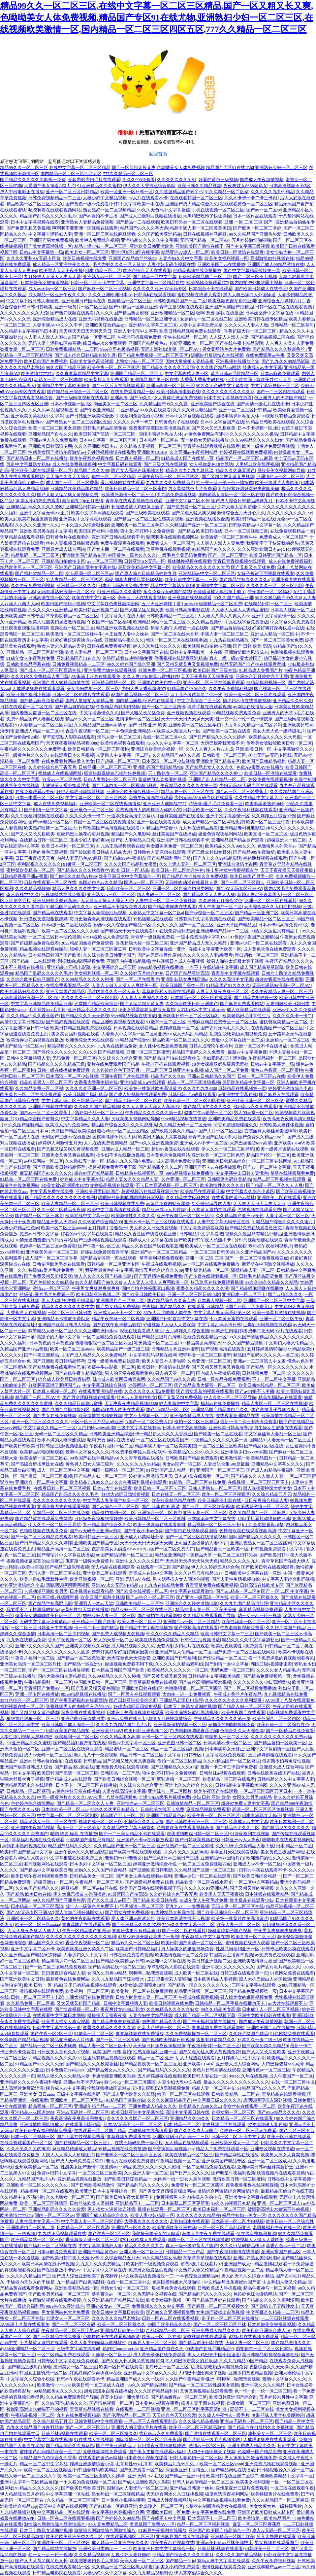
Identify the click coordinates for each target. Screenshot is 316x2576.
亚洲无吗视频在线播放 (100, 318)
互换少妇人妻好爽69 (89, 840)
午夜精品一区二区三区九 (99, 1882)
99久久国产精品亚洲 (65, 367)
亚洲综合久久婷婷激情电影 (191, 1603)
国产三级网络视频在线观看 (82, 397)
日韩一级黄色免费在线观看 (113, 1361)
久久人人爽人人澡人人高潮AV (151, 1106)
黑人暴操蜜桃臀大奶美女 (267, 1488)
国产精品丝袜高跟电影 (50, 1603)
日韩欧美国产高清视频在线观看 (109, 827)
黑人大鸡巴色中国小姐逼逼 (67, 1300)
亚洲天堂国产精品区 (236, 924)
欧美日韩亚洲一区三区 (96, 1536)
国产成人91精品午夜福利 (270, 1470)
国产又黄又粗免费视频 (180, 1397)
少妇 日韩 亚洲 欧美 (211, 1797)
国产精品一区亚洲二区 (94, 337)
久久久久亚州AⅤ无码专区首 (33, 258)
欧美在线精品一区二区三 (189, 2154)
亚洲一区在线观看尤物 (159, 821)
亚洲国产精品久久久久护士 (216, 773)
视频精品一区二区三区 (129, 300)
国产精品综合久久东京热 (171, 1300)
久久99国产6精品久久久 (64, 2403)
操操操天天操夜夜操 (107, 2015)
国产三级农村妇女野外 (209, 852)
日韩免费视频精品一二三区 (54, 197)
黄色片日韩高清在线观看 (216, 2069)
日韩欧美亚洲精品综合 (111, 1433)
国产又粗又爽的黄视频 (252, 1888)
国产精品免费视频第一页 (267, 1676)
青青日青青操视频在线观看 (239, 561)
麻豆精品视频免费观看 (260, 1609)
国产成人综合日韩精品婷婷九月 (85, 355)
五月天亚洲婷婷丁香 (161, 603)
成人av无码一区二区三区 (52, 288)
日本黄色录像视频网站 (168, 1155)
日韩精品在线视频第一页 (242, 1088)
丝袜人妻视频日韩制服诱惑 (72, 543)
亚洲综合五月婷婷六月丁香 (284, 300)
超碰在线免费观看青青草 (105, 1252)
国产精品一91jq (180, 2560)
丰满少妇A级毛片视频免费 (164, 1797)
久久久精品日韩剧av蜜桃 (78, 1403)
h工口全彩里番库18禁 (263, 1524)
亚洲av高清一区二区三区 (170, 385)
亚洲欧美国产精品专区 (84, 555)
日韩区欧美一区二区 (202, 809)
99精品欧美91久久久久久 (58, 2391)
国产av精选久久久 (285, 1294)
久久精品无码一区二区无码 (185, 1124)
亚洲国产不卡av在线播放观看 (212, 1167)
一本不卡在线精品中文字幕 (211, 967)
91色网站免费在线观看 (292, 1973)
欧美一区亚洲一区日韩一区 (126, 191)
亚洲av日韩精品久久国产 (211, 1076)
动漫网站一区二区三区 (150, 1385)
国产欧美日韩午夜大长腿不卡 (203, 1239)
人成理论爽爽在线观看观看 (38, 688)
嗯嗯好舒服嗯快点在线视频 (217, 355)
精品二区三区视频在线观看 (279, 1179)
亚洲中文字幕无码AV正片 (44, 512)
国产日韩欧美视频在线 (197, 1839)
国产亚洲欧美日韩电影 (150, 1870)
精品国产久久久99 (91, 470)
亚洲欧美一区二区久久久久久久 (37, 2185)
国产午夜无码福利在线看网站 (78, 1700)
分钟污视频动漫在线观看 (111, 452)
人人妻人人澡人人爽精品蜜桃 (239, 609)
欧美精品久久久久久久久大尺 (200, 567)
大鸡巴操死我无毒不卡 (222, 743)
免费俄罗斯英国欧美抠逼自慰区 (159, 428)
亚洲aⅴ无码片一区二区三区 (83, 2112)
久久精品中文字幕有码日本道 (28, 331)
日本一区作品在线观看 (255, 215)
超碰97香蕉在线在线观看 (279, 979)
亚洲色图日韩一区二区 (179, 1742)
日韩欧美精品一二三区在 (170, 615)
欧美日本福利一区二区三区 (67, 846)
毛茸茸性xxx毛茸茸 (47, 1009)
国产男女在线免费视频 (54, 1415)
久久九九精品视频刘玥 (150, 2572)
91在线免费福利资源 (174, 930)
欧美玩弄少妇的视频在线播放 (34, 1039)
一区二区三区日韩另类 (212, 1252)
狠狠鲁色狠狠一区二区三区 (32, 1718)
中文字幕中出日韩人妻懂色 (33, 300)
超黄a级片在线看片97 (201, 2263)
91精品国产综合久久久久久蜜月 (283, 1221)
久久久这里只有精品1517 (198, 1573)
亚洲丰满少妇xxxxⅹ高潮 (244, 1451)
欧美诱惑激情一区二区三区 (128, 494)
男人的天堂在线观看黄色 (129, 1373)
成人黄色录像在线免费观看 (269, 949)
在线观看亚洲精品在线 (100, 1391)
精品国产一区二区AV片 (37, 1397)
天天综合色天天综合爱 (129, 1657)
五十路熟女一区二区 (168, 773)
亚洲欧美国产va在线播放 (221, 264)
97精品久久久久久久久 (37, 2488)
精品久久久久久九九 (239, 1561)
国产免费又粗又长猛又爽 (48, 1276)
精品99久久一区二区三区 (89, 718)
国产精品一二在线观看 (137, 222)
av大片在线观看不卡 (148, 197)
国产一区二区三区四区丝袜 (219, 2324)
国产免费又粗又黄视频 (28, 228)
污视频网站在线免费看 (63, 894)
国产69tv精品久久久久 (278, 2112)
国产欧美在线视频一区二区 (142, 1591)
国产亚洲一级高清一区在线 (202, 1597)
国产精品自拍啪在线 (230, 627)
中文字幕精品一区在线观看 (63, 2512)
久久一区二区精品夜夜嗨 (61, 1209)
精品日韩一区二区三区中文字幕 (151, 1754)
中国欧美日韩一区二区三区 (100, 1682)
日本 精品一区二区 (103, 270)
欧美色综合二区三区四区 (276, 1718)
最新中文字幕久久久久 (87, 1451)
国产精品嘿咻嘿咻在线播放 (257, 1288)
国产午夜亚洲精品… (99, 409)
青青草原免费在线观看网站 (218, 2027)
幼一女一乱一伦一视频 (259, 1615)
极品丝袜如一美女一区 (244, 2215)
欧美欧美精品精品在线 (173, 1500)
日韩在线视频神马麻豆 (205, 234)
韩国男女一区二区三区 (227, 1736)
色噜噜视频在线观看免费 (44, 1530)
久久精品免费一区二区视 (39, 1088)
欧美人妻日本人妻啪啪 (164, 1361)
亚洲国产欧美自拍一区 (159, 682)
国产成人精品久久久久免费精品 (96, 1355)
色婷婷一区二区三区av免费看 (48, 1245)
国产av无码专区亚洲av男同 (96, 1530)
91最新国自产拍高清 (127, 1894)
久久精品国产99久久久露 (164, 403)
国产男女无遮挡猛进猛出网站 (166, 2191)
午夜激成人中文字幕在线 (205, 1936)
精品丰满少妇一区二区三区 (101, 246)
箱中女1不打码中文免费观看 (148, 531)
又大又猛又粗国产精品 (79, 2003)
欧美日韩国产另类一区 (252, 876)
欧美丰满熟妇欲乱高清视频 (192, 1712)
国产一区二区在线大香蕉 (175, 634)
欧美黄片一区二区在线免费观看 (30, 1094)
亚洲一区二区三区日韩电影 (193, 1294)
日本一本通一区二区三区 (39, 797)
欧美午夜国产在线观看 (243, 1712)
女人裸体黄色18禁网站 (211, 464)
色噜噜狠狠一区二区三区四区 (103, 1342)
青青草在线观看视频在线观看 (211, 446)
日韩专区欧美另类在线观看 (58, 1264)
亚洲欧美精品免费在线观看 (234, 1118)
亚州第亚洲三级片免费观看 (242, 2488)
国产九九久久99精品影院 (285, 361)
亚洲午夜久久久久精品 (263, 2385)
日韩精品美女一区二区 (92, 1876)
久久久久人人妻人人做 (246, 325)
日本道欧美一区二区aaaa (64, 1809)
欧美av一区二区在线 (62, 779)
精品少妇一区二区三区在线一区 (142, 1609)
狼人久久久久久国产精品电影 (103, 1276)
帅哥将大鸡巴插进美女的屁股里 (186, 2360)
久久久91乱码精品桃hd (242, 2245)
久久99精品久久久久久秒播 (87, 979)
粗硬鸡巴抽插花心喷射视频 (83, 833)
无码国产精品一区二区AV (204, 240)
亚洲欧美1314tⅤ (152, 452)
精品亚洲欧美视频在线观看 (122, 627)
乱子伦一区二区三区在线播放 (230, 2318)
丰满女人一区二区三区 (68, 2318)
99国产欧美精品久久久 (169, 2324)
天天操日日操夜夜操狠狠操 (159, 2045)
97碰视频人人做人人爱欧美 (169, 1324)
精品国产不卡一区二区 (122, 1815)
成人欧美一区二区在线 (196, 1973)
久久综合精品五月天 (271, 1494)
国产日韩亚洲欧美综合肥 (89, 415)
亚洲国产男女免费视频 (51, 240)
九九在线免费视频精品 (106, 1142)
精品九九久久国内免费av (130, 1161)
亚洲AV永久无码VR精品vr (117, 1585)
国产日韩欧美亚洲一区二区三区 (196, 1821)
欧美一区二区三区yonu (221, 2463)
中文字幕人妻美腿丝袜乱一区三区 (116, 1500)
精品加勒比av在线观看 (280, 1397)
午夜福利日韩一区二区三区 (213, 2045)
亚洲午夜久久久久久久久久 (228, 1966)
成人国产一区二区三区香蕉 (72, 482)
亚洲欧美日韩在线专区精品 (260, 318)
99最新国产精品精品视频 (24, 2039)
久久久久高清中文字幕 (231, 979)
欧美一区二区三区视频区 (226, 1494)
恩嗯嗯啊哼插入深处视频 (267, 2100)
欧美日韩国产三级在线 (215, 670)
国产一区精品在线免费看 (290, 1730)
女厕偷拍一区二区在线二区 (206, 318)
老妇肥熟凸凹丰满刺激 (224, 1058)
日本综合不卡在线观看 (210, 288)
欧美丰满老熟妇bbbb (264, 803)
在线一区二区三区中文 (165, 737)
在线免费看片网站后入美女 (67, 761)
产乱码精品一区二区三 (168, 2330)
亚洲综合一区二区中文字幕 (41, 1482)
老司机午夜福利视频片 (270, 1245)
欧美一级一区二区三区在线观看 (255, 694)
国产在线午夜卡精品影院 (239, 343)
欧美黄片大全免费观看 (106, 379)
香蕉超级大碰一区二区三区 (250, 331)
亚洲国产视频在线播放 (50, 1106)
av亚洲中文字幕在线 (237, 1094)
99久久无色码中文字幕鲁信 (163, 209)
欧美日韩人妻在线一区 (205, 2076)
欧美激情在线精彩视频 (100, 1415)
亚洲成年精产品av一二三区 (222, 930)
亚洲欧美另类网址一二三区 (104, 2548)
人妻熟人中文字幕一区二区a (123, 755)
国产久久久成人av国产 (109, 1900)
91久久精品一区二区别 (227, 191)
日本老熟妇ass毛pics (65, 2069)
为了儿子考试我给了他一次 (196, 694)
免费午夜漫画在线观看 (122, 543)
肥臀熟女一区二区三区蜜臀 (205, 1355)
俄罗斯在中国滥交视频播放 (268, 1264)
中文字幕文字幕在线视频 (48, 2439)
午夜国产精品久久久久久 (289, 961)
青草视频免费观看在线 (129, 2136)
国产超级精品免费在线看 (35, 943)
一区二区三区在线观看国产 (162, 1439)
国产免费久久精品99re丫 (261, 1136)
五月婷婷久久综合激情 (187, 1330)
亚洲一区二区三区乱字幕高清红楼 (194, 2409)
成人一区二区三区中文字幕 (63, 1470)
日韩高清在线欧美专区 (262, 1585)
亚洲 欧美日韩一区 (253, 749)
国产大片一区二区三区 (220, 1130)
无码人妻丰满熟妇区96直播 (54, 343)
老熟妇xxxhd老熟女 (123, 1857)
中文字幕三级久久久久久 (217, 2100)
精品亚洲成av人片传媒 (163, 1209)
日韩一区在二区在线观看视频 (284, 306)
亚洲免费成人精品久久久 (152, 2106)
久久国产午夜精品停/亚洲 (190, 2378)
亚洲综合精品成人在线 (54, 318)
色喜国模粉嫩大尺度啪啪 (176, 2282)
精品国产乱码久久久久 (70, 1845)
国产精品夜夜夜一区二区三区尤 (150, 2063)
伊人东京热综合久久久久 (157, 646)
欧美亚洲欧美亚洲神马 (174, 2227)
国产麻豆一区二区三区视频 (104, 288)
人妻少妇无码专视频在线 (171, 264)
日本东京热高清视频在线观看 (135, 1712)
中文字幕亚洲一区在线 (68, 2494)
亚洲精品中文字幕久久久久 (277, 1464)
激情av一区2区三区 (51, 1288)
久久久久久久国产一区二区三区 (183, 924)
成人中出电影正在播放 (22, 191)
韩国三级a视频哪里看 (66, 1445)
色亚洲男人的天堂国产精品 (280, 397)
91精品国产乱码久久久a (69, 906)
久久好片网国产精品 (285, 1627)
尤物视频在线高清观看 (150, 2130)
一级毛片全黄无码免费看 (182, 555)
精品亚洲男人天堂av (56, 1221)
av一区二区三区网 (104, 561)
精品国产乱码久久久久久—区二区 (266, 1355)
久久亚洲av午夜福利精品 (193, 452)
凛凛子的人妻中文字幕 (59, 1336)
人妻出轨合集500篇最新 (226, 1464)
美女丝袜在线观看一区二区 (249, 2106)
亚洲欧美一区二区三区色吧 (218, 1155)
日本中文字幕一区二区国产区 (108, 440)
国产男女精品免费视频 (118, 1306)
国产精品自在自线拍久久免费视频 (195, 876)
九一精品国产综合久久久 (107, 1524)
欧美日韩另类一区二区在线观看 (191, 222)
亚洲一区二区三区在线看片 (270, 900)
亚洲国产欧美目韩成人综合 (64, 1324)
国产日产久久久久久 (189, 2172)
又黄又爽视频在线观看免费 (206, 2391)
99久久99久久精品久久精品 (271, 1282)
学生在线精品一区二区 (185, 337)
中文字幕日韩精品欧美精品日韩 (41, 1003)
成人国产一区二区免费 (227, 1070)
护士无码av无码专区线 (270, 755)
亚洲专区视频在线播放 (272, 2148)
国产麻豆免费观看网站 (242, 1003)
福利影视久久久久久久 (39, 864)
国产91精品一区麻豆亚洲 (133, 306)
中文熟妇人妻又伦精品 (286, 1342)
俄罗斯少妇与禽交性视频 (286, 1760)
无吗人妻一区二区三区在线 (54, 1573)
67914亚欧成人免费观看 (106, 936)
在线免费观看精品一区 (132, 391)
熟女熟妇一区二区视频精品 (109, 209)
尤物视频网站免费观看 (105, 2451)
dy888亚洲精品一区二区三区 (27, 2348)
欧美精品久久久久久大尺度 (275, 737)
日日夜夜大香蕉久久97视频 (64, 2051)
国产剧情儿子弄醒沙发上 (275, 1409)
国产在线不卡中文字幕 (164, 2518)
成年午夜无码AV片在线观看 (275, 1330)
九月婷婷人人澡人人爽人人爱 (52, 276)
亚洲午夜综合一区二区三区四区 (168, 476)
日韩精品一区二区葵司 (292, 325)
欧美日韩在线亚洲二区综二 (232, 2475)
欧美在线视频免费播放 (157, 1639)
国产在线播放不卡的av (59, 2269)
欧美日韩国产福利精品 (85, 1094)
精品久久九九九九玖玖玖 (189, 470)
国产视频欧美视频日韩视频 (167, 2039)
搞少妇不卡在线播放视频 (247, 700)
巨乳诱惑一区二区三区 (178, 1779)
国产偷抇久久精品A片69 (73, 876)
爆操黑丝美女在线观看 (173, 2288)
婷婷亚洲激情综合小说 (290, 1088)
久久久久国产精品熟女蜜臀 (122, 312)
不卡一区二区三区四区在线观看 (172, 1736)
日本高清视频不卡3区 (290, 185)
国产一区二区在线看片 (137, 979)
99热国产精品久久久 (161, 2021)
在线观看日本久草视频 (72, 755)
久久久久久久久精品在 (198, 2215)
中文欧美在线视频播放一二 (147, 2275)
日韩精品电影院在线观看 (57, 2572)
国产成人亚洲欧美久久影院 (128, 2094)
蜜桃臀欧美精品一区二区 (30, 870)
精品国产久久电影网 (131, 833)
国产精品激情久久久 (291, 2342)
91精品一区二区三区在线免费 (29, 1179)
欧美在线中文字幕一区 (94, 597)
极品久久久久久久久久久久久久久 (236, 2082)
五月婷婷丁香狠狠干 (107, 1227)
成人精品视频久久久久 (133, 1645)
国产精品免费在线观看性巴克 (254, 1227)
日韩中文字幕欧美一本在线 (137, 203)
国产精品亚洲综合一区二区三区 (77, 391)
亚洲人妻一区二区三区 (205, 1512)
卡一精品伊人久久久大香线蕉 (163, 1433)
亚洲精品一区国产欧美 (94, 1621)
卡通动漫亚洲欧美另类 (46, 1591)
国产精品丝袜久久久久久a (244, 579)
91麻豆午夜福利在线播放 (162, 2530)
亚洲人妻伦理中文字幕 (135, 331)
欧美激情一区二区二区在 (44, 1458)
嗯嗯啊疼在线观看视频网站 (54, 209)
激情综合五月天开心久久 (241, 512)
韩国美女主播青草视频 (231, 1954)
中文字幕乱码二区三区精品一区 (72, 1100)
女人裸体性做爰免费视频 (178, 397)
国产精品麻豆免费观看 (41, 700)
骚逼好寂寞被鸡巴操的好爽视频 (115, 773)
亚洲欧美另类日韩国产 (97, 1191)
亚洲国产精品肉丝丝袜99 (132, 258)
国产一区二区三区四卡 (164, 706)
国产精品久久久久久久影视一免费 (33, 179)
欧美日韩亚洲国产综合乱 (233, 2397)
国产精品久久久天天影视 (85, 1015)
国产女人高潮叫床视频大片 (137, 470)
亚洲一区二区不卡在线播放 (261, 1046)
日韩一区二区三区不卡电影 (37, 1997)
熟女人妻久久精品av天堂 (61, 646)
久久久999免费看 (138, 179)
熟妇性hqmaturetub (120, 2348)
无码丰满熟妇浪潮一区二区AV (170, 349)
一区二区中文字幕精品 (256, 1882)
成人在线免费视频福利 (74, 464)
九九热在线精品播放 (229, 640)
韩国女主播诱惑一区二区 (43, 2372)
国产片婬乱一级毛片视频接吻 (212, 2439)
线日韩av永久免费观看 (104, 343)
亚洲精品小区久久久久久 (92, 1009)
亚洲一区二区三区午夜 (281, 1318)
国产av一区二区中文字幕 (267, 1167)
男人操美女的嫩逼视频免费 (187, 1948)
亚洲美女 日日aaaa (37, 2094)
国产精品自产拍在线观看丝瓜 (172, 1058)
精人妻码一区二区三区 (159, 894)
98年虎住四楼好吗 (228, 1330)
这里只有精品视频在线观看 (90, 1985)
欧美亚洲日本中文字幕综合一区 (129, 876)
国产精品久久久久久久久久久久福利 (60, 1197)
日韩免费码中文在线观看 (98, 2421)
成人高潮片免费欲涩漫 (178, 1161)
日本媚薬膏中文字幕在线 (269, 312)
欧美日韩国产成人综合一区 (67, 1724)
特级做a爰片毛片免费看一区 (216, 803)
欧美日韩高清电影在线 (178, 391)
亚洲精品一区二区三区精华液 (34, 652)
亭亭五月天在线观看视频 (142, 597)
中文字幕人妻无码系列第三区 (222, 1312)
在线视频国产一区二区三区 (277, 1027)
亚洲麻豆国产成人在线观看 (182, 2536)
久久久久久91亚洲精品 (50, 609)
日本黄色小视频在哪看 (157, 2403)
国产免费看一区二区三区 (191, 506)
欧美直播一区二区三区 (266, 833)
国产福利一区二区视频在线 (50, 2245)
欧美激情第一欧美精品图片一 (248, 1458)
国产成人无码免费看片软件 (77, 2160)
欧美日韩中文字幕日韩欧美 (118, 2312)
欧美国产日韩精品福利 (264, 761)
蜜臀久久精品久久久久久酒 (202, 1288)
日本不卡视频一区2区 (71, 403)
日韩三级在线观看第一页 (244, 1973)
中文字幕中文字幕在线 (104, 2269)
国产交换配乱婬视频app (171, 2148)
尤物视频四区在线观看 (224, 2124)
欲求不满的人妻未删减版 (61, 1439)
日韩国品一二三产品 (120, 1773)
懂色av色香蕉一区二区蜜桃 (277, 1070)
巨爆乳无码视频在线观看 (267, 1324)
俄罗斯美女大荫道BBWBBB (119, 1548)
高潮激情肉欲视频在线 (272, 258)
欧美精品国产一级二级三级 (123, 1348)
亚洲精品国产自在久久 (50, 434)
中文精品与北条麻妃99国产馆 (232, 2282)
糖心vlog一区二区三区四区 (123, 1130)
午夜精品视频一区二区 (178, 2160)
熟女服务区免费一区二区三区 (174, 846)
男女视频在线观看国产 (276, 2542)
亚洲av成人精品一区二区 (125, 1149)
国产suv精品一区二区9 (50, 821)
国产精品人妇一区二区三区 (100, 1476)
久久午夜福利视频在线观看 (250, 809)
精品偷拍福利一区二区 (113, 1512)
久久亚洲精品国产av (255, 1252)
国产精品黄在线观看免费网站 (43, 1518)
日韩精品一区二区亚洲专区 (151, 318)
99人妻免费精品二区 (108, 2524)
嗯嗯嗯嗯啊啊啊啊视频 (68, 1585)
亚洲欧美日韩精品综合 (224, 1161)
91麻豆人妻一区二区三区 (152, 2342)
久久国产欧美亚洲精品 (159, 234)
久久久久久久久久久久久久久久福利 (81, 1936)
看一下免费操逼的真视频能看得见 (281, 1657)
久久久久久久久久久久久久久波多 (57, 1651)
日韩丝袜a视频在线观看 (222, 1773)
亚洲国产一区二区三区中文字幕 (274, 1300)
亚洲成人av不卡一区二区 (204, 1142)
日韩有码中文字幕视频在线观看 (204, 918)
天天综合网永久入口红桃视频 (272, 906)
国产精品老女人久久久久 (209, 767)
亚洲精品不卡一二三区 (137, 2203)
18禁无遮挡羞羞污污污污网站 (43, 1239)
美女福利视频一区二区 (96, 973)
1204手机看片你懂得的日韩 (264, 1518)
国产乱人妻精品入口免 (133, 840)
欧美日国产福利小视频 (96, 531)
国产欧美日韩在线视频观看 (267, 1567)
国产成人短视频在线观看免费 (137, 1094)
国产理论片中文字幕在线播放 (65, 1554)
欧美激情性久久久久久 (222, 1185)
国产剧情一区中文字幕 (46, 809)
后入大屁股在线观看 (195, 2057)
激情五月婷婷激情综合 (170, 1718)
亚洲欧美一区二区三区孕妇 (137, 524)
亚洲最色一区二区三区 (92, 809)
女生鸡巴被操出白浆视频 (220, 2312)
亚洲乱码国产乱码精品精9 (158, 767)
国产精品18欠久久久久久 (207, 1106)
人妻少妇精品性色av (19, 1227)
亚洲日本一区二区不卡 (244, 1294)
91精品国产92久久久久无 (39, 2063)
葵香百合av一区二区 (285, 2245)
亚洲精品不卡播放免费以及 (120, 906)
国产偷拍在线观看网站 (159, 1615)
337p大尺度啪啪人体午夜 (168, 1312)
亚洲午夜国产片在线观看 (124, 1076)
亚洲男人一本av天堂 (93, 1603)
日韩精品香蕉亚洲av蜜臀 (24, 876)
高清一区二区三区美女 (78, 1827)
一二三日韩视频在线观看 (285, 2318)
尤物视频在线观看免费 (259, 1209)
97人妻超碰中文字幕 (178, 1403)
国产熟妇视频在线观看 (72, 312)
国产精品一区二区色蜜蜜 (81, 1657)
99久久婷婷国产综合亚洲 (131, 664)
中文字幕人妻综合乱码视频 (100, 912)
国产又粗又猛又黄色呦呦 (95, 1688)
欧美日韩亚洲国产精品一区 (275, 555)
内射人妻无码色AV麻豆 (79, 858)
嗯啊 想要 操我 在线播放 (219, 312)
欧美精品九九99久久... (91, 1482)
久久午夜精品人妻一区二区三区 (281, 991)
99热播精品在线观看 (152, 918)
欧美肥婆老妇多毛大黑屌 (94, 2560)
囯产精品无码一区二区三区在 (133, 1100)
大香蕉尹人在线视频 (26, 1312)
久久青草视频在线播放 (142, 1458)
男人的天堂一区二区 (253, 1112)
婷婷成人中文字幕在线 (82, 1179)
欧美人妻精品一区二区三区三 (93, 652)
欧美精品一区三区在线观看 (228, 1779)
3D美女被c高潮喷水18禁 (64, 1185)
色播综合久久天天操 (144, 1821)
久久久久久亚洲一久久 (37, 524)
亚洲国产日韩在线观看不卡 (118, 537)
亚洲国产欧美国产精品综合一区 (219, 2530)
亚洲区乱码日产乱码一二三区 (180, 2136)
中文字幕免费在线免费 (51, 1191)
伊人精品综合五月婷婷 (22, 2494)
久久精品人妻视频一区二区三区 (150, 446)
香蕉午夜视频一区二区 (87, 730)
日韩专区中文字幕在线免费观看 (215, 1754)
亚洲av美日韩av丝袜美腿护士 (265, 2166)
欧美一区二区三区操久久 (254, 1597)
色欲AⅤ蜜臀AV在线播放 (260, 767)
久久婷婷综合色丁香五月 (52, 767)
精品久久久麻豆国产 (235, 470)
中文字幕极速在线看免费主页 (74, 1857)
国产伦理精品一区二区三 (222, 1657)
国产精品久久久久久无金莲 (168, 367)
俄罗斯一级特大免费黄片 (89, 1561)
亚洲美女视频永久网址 (87, 1645)
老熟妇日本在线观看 (189, 2221)
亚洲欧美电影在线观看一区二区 (41, 470)
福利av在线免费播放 (220, 1403)
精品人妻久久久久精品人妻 (132, 1179)
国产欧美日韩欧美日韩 (143, 1294)
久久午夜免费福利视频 (33, 585)
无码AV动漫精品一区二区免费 (213, 603)
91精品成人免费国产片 (261, 670)
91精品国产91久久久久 (213, 549)
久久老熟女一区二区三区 (70, 2197)
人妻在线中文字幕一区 (37, 2221)
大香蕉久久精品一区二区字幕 (252, 724)
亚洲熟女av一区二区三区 (107, 276)
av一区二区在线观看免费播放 (211, 1264)
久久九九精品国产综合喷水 (118, 1979)
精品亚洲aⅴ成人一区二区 (185, 252)
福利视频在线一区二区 (22, 1706)
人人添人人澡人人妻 (229, 337)
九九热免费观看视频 (176, 494)
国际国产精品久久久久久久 (255, 1536)
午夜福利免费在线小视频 (140, 415)
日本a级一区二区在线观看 (66, 924)
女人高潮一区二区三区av (89, 573)
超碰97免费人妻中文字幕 (245, 1803)
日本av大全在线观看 (112, 1488)
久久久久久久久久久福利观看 (234, 1700)
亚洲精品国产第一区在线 (154, 379)
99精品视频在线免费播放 (197, 270)
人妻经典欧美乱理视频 (257, 464)
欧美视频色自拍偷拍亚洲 (232, 300)
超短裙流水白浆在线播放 (108, 2391)
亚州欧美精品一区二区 (207, 1270)
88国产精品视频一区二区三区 (139, 694)
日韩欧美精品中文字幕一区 (255, 524)
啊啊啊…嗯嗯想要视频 (150, 1973)
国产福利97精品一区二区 (39, 573)
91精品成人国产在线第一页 (187, 458)
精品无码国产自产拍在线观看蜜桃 (253, 664)
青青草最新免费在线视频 (153, 1682)
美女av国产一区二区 (181, 1464)
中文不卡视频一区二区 (146, 1415)
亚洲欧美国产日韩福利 (174, 1657)
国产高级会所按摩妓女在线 (37, 1464)
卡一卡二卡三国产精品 (96, 1627)
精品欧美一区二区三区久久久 (34, 203)
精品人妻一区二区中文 (213, 2088)
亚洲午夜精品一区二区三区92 (185, 1215)
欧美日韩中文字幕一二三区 (191, 579)
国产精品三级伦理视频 (67, 1567)
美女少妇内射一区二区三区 (93, 688)
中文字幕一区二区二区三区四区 (96, 797)
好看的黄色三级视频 (218, 179)
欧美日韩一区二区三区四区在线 (194, 1100)
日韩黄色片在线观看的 (68, 537)
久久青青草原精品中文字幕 (82, 373)
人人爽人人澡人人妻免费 (289, 343)
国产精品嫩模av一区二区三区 (179, 2397)
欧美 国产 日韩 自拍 (112, 2051)
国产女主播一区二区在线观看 (115, 549)
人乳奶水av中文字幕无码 (201, 1009)
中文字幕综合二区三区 (199, 700)
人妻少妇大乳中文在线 (179, 2082)
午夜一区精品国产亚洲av (86, 1930)
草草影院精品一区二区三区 (72, 615)
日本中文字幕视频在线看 (35, 222)
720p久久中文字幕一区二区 (172, 743)
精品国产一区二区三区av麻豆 (244, 458)
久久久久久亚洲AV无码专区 (160, 288)
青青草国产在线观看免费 (86, 1924)
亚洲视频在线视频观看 (190, 597)
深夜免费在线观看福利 (83, 1712)
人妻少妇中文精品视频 (105, 197)
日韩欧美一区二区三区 (224, 755)
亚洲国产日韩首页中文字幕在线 (85, 567)
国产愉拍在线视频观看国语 (191, 1530)
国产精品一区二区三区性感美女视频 (149, 518)
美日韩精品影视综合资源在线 (270, 2354)
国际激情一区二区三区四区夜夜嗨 (148, 2439)
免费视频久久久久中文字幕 (158, 2306)
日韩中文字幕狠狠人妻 (28, 1058)
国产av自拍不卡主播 (98, 215)
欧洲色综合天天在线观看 (147, 270)
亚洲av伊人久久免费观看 (53, 440)
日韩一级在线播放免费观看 (63, 1070)
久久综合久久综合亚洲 (120, 1058)
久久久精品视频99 (204, 621)
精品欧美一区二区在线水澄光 (204, 1882)
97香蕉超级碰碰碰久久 (235, 1124)
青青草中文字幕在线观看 (235, 973)
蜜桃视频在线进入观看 (199, 294)
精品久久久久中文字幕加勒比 (250, 1639)
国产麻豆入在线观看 (278, 1094)
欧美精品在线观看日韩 (202, 1191)
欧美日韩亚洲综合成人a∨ (266, 2330)
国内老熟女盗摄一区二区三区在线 (231, 494)
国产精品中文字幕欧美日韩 (46, 1870)
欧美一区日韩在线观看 (289, 2136)
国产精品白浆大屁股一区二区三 (205, 1385)
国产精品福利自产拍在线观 (79, 1742)
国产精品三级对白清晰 (159, 1336)
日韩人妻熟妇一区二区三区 (110, 779)
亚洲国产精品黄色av (147, 343)
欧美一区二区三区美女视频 (54, 428)
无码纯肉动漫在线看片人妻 (192, 882)
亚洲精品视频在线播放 (79, 2179)
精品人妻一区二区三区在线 (187, 791)
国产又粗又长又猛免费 (253, 567)
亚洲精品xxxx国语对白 (222, 1857)
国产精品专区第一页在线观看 (108, 1258)
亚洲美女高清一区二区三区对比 (30, 1664)
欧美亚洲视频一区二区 (92, 1579)
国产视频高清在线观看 (223, 1348)
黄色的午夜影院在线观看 (85, 1918)
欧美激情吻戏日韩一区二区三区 (197, 1833)
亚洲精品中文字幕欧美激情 (63, 385)
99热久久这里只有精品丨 (275, 930)
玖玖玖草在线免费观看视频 (217, 1282)
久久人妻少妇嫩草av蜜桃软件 (150, 676)
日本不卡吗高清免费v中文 (123, 585)
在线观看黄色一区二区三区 (246, 203)
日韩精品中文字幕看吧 (201, 1233)
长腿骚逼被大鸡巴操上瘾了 (138, 506)
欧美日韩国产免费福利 (46, 361)
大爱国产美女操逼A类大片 (49, 185)
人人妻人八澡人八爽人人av (223, 615)
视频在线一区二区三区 (72, 627)
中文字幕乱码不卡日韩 (219, 1324)
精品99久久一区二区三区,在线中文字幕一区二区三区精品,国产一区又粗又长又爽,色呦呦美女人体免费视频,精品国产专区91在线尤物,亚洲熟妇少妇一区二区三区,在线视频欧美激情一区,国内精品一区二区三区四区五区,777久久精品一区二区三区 (156, 17)
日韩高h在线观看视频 (155, 294)
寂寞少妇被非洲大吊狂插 (124, 2397)
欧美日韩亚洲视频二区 (96, 609)
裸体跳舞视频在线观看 (189, 561)
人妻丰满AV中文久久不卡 (58, 325)
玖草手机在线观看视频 (168, 549)
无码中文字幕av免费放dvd (45, 1621)
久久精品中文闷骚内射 (188, 1197)
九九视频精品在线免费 (286, 1694)
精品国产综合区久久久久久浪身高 (124, 1124)
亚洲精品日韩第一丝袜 (87, 506)
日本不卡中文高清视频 (185, 1427)
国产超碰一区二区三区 (118, 761)
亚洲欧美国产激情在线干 (200, 246)
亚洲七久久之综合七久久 (189, 1785)
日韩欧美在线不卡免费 (162, 1809)
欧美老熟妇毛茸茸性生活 (246, 1015)
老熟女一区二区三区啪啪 (58, 379)
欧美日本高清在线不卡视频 (183, 1918)
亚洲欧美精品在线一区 (76, 2288)
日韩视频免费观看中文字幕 (277, 1548)
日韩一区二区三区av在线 (261, 1076)
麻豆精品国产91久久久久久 (46, 1173)
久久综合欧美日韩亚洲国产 (109, 955)
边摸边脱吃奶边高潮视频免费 (238, 1033)
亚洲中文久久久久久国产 (140, 1561)
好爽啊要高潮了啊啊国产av (54, 1385)
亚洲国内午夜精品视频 (128, 961)
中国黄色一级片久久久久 (132, 555)
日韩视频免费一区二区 (264, 1373)
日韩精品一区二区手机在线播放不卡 (230, 2003)
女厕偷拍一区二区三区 (288, 1039)
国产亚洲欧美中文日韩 (22, 1979)
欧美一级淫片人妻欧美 (277, 482)
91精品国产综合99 (159, 827)
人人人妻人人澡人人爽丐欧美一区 (156, 1282)
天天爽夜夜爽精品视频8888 (72, 743)
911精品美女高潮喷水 (200, 1342)
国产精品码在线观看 (52, 912)
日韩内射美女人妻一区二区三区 (146, 1997)
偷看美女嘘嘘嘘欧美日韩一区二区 (279, 743)
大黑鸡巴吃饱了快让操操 (207, 215)
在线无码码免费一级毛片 (139, 2142)
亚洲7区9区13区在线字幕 (135, 252)
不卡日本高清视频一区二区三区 (167, 1185)
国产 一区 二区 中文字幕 (284, 1591)
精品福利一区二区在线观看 (47, 2191)
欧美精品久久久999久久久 (230, 846)
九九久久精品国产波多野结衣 (34, 2427)
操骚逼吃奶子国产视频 (230, 1930)
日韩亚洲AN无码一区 (144, 561)
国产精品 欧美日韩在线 (200, 531)
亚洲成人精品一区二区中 (275, 634)
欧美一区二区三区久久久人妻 (69, 930)
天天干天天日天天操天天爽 (187, 718)
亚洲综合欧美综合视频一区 (157, 749)
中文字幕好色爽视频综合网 (113, 603)
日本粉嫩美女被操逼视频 (45, 282)
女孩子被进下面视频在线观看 (265, 573)
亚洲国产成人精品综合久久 (191, 203)
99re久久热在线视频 (248, 2076)
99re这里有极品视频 (119, 349)
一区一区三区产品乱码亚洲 (97, 1421)
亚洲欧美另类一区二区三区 (52, 1252)
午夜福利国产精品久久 (164, 1306)
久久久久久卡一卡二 (133, 421)
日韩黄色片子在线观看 (176, 421)
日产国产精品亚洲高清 (187, 973)
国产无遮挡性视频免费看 (158, 1276)
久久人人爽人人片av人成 (209, 749)
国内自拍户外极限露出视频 (256, 282)
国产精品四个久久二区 (160, 1167)
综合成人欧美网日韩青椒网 (64, 1379)
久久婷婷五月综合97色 (273, 815)
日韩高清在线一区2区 (49, 597)
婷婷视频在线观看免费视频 (245, 452)
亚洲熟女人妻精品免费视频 (87, 222)
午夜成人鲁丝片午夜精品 (238, 1694)
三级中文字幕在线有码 (139, 1427)
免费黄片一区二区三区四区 (197, 2185)
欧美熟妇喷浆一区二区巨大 (50, 827)
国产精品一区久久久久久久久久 (277, 1367)
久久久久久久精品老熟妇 (179, 1664)
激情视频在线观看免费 (41, 1991)
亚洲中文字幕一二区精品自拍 (155, 282)
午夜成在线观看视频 (161, 1264)
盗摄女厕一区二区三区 (22, 349)
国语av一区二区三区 (143, 882)
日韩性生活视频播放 (200, 1639)
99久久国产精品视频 (243, 1342)
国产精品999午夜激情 (254, 852)
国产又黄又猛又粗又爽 (164, 1676)
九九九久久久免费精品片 (170, 482)
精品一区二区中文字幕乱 (44, 2463)
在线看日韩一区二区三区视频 (62, 1488)
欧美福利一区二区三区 (76, 1736)
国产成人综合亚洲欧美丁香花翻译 (85, 2275)
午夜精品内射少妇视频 (118, 706)
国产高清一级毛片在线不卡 (262, 403)
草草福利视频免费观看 (161, 1258)
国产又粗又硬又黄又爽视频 (228, 476)
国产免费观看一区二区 (141, 2469)
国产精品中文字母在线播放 (146, 1627)
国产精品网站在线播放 (237, 2154)
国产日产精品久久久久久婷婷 (218, 737)
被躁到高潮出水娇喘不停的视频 (279, 2209)
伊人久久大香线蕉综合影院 (149, 185)
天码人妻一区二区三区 (119, 737)
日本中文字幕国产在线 (222, 421)
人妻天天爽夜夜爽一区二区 (222, 991)
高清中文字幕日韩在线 (22, 1021)
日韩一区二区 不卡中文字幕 (98, 282)
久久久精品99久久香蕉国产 (32, 1015)
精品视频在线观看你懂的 (44, 949)
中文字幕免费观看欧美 (201, 1227)
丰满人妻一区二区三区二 (224, 634)
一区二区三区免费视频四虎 (261, 1258)
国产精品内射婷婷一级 (256, 997)
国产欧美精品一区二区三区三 (266, 918)
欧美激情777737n (37, 373)
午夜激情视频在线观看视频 (54, 2300)
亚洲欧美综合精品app (106, 325)
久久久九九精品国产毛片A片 (124, 1724)
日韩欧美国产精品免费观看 (191, 1458)
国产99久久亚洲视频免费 (154, 1142)
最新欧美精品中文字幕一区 (144, 567)
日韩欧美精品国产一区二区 (205, 276)
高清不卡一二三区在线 (252, 2409)
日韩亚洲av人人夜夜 (240, 1839)
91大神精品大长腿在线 (173, 1912)
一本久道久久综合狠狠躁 (85, 524)
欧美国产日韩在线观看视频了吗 (151, 1888)
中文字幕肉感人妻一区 (187, 373)
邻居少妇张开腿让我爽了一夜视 (148, 1936)
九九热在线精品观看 (198, 827)
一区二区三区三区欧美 (220, 1445)
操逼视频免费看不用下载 (112, 1167)
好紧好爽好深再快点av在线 (278, 627)
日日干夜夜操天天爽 (35, 858)
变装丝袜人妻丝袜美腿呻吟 (270, 1130)
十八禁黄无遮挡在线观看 (211, 1209)
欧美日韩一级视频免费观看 (152, 2263)
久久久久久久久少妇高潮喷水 (261, 1682)
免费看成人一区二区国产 (283, 537)
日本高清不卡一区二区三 (227, 1742)
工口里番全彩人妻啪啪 (169, 1979)
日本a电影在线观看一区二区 (201, 1476)
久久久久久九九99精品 (272, 191)
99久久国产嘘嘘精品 (23, 1124)
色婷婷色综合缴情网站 (33, 1803)
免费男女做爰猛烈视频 (150, 2269)
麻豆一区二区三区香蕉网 (256, 2524)
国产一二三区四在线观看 (280, 391)
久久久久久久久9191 (176, 179)
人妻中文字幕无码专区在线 (223, 1221)
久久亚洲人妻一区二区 (146, 2172)
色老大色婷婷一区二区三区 (163, 2027)
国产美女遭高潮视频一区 (48, 246)
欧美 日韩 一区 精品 (130, 870)
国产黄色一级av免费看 (87, 203)
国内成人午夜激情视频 (262, 179)
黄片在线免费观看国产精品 (113, 1064)
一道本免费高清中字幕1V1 (132, 815)
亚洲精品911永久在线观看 (146, 409)
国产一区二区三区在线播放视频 (196, 1536)
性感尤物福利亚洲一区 (237, 1948)
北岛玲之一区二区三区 (167, 2366)
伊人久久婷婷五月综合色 (215, 1567)
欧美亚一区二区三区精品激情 (197, 2427)
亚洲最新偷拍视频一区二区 (180, 1724)
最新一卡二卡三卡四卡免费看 (248, 1421)
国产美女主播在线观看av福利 (144, 1876)
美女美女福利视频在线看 (75, 1033)
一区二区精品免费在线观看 (109, 1336)
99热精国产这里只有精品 (90, 1839)
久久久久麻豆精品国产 (195, 409)
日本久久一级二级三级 (259, 2039)
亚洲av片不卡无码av (82, 2082)
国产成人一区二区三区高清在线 (51, 670)
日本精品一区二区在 (159, 440)
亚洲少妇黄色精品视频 (250, 2372)
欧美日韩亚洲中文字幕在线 (137, 2112)
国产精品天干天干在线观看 (126, 930)
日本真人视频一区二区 (137, 458)
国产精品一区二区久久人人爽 (274, 1185)
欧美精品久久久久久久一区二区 (178, 1670)
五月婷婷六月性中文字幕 (241, 2057)
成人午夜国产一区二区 (220, 906)
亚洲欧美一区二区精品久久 (32, 1918)
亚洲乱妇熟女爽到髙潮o (56, 900)
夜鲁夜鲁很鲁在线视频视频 (252, 2185)
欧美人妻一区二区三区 (139, 1621)
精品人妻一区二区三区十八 (104, 2045)
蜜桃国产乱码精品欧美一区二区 (50, 2451)
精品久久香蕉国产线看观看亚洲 (146, 1233)
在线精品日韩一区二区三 (268, 603)
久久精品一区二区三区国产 (73, 2500)
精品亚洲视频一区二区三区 (200, 1991)
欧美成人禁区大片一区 (178, 730)
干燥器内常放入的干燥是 (30, 2282)
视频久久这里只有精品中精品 (253, 1233)
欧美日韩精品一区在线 (253, 518)
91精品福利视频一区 (266, 682)
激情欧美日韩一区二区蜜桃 (239, 2179)
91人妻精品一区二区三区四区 (74, 579)
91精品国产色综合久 (187, 688)
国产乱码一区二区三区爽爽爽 (48, 2045)
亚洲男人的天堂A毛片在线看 (139, 2427)
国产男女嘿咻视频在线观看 (88, 1397)
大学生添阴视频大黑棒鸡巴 (26, 1736)
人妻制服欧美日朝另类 (288, 1003)
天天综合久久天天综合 (68, 476)
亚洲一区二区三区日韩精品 (72, 191)
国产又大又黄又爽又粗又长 (41, 2560)
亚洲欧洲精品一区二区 (172, 312)
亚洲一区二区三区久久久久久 (40, 1421)
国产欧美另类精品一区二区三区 (59, 2294)
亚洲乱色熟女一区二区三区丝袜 (260, 1542)
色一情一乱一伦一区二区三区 (262, 2391)
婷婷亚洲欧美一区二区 (191, 343)
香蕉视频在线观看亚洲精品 (181, 658)
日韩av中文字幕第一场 (41, 252)
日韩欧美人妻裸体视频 (281, 1124)
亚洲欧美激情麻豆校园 (255, 1960)
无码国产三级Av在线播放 (65, 1136)
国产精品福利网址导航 (169, 858)
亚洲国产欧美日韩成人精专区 (266, 2512)
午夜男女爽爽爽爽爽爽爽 (96, 1288)
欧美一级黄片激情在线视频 (282, 1149)
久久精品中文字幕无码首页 (128, 1827)
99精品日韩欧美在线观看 (270, 421)
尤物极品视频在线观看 (112, 1185)
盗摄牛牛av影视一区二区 (208, 1112)
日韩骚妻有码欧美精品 (229, 1179)
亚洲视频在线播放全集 (237, 361)
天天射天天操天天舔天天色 (107, 900)
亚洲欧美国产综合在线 (212, 403)
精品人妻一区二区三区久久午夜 (30, 2475)
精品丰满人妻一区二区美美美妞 (200, 228)
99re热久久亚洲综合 (65, 2306)
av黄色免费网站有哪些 (206, 434)
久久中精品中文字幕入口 (258, 797)
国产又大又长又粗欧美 (213, 428)
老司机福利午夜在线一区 (277, 2227)
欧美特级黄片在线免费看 (275, 2494)
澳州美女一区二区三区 (75, 2366)
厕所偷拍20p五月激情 (83, 500)
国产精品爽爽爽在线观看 (172, 906)
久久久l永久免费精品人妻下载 (40, 676)
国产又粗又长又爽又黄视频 (127, 2360)
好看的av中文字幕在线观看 (87, 1233)
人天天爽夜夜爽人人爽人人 (33, 1930)
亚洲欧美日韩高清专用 (50, 446)
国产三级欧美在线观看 (147, 512)
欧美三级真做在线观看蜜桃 (159, 1524)
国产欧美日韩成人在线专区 (260, 288)
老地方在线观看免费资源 (130, 2160)
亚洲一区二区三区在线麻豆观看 (104, 234)
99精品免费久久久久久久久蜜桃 (150, 2166)
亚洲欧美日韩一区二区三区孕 (255, 1100)
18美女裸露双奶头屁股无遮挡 (146, 1009)
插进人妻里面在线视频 (203, 2403)
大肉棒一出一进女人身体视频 (182, 2179)
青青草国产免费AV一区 (46, 1688)
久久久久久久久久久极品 (254, 434)
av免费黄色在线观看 (274, 1954)
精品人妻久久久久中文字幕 (78, 888)
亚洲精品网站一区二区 (113, 682)
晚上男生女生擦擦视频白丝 (232, 870)
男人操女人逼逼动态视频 (111, 2209)
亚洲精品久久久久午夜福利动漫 (30, 2082)
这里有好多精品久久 (215, 2039)
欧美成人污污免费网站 (67, 1124)
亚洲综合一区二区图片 (159, 1512)
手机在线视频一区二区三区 (218, 209)
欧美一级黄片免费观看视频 (268, 446)
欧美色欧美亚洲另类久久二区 (85, 1948)
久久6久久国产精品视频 (101, 1052)
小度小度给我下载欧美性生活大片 (258, 379)
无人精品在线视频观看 (113, 1567)
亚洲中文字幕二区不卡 (187, 500)
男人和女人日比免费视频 (153, 1227)
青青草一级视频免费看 (153, 936)
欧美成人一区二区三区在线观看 (215, 1245)
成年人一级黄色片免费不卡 (91, 1906)
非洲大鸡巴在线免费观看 (89, 1997)
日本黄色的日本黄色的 (51, 1342)
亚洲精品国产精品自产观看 (238, 840)
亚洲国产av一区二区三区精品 (160, 1252)
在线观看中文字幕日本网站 (59, 2015)
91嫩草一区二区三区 (82, 864)
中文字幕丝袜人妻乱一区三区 (272, 1433)
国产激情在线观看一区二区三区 (215, 2433)
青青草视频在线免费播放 (140, 2033)
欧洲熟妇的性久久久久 (268, 1857)
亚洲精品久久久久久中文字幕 (149, 240)
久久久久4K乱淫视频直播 (52, 409)
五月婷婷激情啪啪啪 (251, 240)
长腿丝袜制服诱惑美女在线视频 (216, 2506)
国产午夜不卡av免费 (143, 1530)
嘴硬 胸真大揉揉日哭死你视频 (134, 579)
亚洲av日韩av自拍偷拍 (41, 1760)
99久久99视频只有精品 (233, 2203)
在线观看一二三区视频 (137, 2409)
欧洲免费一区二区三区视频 (164, 670)
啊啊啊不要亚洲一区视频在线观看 (85, 228)
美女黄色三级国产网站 (282, 1851)
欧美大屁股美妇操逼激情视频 (28, 518)
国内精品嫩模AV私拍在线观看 (145, 700)
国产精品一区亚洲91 (83, 1664)
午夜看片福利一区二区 (111, 1445)
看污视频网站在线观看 (122, 482)
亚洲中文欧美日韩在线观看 (264, 2015)
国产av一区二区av (263, 209)
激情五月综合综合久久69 (159, 1270)
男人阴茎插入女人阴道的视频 (181, 1579)
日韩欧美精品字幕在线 (28, 664)
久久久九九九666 (199, 1088)
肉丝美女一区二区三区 (115, 403)
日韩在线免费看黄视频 (109, 646)
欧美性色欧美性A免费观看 (236, 1645)
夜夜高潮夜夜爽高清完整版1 (77, 2118)
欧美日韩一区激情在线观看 (237, 252)
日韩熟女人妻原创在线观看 (159, 852)
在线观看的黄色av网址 (233, 1197)
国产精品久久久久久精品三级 (56, 1064)
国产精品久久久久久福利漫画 (270, 2300)
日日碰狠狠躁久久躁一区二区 (285, 2469)
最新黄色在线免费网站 (68, 1979)
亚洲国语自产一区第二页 (120, 1300)
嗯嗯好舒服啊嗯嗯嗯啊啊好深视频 (131, 1197)
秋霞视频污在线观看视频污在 (149, 1191)
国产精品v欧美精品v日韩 (120, 1960)
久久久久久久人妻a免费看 (208, 955)
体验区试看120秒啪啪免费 (127, 658)
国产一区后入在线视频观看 (118, 385)
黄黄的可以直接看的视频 (162, 779)
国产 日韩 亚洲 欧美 (147, 724)
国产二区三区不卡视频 (255, 276)
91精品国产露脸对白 (125, 2100)
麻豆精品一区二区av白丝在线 (89, 1888)
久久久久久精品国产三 (28, 2275)
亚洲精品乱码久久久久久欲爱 (56, 2209)
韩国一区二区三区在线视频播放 (176, 640)
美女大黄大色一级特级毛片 (279, 730)
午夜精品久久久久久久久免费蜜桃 (33, 749)
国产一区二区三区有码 (117, 2039)
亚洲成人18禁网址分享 (142, 1536)
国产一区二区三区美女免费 (277, 640)
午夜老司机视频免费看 (139, 337)
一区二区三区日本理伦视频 (54, 936)
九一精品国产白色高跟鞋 (81, 2282)
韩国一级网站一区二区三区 (118, 1470)
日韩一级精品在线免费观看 (223, 1379)
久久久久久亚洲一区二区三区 (93, 1088)
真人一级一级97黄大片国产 (235, 658)
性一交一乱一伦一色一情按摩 (224, 482)
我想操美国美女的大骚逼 (156, 2233)
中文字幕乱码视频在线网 (153, 1355)
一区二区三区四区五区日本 (265, 1791)
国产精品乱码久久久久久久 (164, 2069)
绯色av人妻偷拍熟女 (136, 1397)
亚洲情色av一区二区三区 (280, 476)
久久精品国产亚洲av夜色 (239, 1215)
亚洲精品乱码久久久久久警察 (34, 506)
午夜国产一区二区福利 (269, 591)
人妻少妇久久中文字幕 (180, 258)
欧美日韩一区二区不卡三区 (160, 1488)
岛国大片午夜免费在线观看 (208, 2233)
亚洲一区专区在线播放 (37, 1694)
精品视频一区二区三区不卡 (213, 1524)
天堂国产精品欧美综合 (96, 1003)
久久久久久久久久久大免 (24, 312)
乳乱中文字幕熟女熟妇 (28, 464)
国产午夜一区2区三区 (99, 1245)
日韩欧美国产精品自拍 (68, 1730)
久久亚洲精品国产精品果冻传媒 (30, 1954)
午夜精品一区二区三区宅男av (69, 2330)
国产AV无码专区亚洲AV (239, 888)
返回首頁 (158, 154)
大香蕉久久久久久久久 (146, 2221)
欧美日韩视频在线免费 (84, 258)
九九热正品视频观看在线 (120, 846)
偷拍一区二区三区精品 (113, 476)
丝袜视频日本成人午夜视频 (178, 961)
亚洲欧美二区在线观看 (279, 1197)
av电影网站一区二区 (43, 1161)
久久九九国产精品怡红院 (244, 1603)
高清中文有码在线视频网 (63, 2506)
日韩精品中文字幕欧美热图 (214, 1676)
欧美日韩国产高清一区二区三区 (105, 434)
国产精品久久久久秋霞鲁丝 (279, 349)
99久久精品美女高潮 (120, 1736)
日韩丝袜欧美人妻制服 (92, 2203)
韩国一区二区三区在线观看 (183, 2094)
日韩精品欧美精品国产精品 (76, 488)
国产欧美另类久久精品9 (174, 1130)
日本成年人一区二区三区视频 (271, 2009)
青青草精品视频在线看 (92, 2409)
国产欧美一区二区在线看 (226, 730)
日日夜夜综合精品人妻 (266, 1500)
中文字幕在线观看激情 (192, 1591)
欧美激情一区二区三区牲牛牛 (228, 537)
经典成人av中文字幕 (262, 367)
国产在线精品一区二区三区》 (84, 2142)
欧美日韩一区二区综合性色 (177, 870)
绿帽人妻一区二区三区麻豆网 (98, 949)
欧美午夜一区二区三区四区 (113, 367)
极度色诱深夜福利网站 (220, 833)
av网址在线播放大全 (252, 706)
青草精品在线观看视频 (22, 537)
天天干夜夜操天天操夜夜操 (207, 676)
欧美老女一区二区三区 (87, 252)
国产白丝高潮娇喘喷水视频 (205, 1682)
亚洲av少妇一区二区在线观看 (259, 943)
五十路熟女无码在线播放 (205, 440)
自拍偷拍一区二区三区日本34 (264, 2348)
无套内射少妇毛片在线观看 (94, 179)
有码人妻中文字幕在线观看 (223, 2560)
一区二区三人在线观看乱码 (150, 2421)
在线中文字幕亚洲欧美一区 (215, 949)
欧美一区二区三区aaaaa (63, 1227)
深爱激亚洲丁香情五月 (187, 2469)
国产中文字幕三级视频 (248, 246)
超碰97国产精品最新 (94, 1173)
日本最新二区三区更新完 (185, 2203)
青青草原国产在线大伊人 (212, 1136)
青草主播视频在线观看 (181, 306)
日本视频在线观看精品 (135, 1027)
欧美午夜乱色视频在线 (92, 458)
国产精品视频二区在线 (272, 337)
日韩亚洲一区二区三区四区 (104, 767)
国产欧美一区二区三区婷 (257, 228)
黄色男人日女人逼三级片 (90, 1464)
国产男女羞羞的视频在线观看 (204, 1391)
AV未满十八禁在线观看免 (95, 676)
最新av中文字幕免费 (247, 1052)
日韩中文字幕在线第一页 (57, 2027)
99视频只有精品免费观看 (285, 415)
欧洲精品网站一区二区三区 (159, 621)
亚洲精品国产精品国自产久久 (220, 1409)
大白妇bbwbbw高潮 (96, 1427)
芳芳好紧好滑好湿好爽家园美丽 (248, 488)
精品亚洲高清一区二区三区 (63, 1548)
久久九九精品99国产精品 (243, 2360)
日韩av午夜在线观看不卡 (263, 1870)
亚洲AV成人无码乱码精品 (183, 1033)
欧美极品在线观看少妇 (252, 1900)
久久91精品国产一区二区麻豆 (258, 1512)
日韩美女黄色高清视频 (92, 361)
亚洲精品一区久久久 (76, 585)
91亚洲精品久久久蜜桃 (99, 185)
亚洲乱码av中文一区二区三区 (207, 573)
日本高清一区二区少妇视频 (168, 761)
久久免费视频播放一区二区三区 (196, 2033)
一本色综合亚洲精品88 (133, 730)
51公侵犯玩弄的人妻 (211, 1203)
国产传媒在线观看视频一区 (210, 1276)
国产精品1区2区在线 (263, 1445)
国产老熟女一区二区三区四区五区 (78, 421)
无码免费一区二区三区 (74, 1058)
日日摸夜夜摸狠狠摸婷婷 (24, 627)
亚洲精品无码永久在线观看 (27, 1785)
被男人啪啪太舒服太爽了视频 (235, 961)
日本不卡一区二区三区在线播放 (86, 1785)
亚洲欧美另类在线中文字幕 (37, 415)
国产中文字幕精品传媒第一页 (251, 270)
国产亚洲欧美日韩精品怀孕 (59, 1167)
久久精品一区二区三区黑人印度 (122, 2566)
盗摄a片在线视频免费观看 (254, 2336)
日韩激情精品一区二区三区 (192, 1803)
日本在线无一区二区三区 (176, 1494)
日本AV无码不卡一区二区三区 (132, 2124)
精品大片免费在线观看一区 (222, 2148)
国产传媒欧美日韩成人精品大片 (100, 852)
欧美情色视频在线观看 (122, 743)
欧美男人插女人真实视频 (162, 1136)
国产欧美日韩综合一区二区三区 (227, 1912)
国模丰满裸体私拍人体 (237, 415)
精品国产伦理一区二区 (268, 1155)
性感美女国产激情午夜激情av (56, 452)
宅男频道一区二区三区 (156, 1342)
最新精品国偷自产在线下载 (287, 2191)
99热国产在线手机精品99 (94, 1458)
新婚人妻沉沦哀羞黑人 (259, 894)
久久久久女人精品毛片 (278, 1670)
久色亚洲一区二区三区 (183, 1179)
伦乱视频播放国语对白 (109, 2088)
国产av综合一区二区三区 (209, 912)
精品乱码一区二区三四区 (35, 555)
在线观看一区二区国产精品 (162, 1567)
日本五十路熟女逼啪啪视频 (190, 1706)
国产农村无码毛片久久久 (224, 1027)
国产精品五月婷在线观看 (216, 2300)
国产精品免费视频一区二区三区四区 (153, 355)
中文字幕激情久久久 (99, 712)
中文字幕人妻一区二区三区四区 (91, 2221)
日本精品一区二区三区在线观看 (201, 997)
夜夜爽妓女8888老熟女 (245, 185)
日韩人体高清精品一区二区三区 (203, 2481)
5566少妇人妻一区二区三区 (109, 1615)
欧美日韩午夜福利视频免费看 (39, 1876)
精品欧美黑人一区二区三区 (26, 567)
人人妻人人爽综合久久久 (144, 997)
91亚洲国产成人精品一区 (170, 1470)
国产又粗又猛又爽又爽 (193, 512)
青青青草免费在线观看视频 (211, 1585)
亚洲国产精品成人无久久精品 (199, 943)
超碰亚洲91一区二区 (286, 840)
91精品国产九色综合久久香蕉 (48, 2457)
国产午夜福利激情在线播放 (209, 2021)
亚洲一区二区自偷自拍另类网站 (183, 888)
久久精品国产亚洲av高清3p (100, 724)
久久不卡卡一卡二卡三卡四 (251, 197)
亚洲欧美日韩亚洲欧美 (151, 246)
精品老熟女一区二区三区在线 (48, 1821)
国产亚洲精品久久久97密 (175, 1767)
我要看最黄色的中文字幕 (109, 1270)
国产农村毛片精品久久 (278, 1966)
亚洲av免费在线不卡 (126, 1718)
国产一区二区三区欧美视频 (208, 1506)
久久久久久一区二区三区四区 (274, 585)
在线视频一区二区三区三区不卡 (258, 1482)
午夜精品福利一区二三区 (272, 1058)
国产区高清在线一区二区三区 (116, 1966)
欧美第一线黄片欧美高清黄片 (152, 1088)
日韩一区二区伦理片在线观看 (80, 694)
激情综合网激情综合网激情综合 (228, 2191)
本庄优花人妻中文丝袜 (127, 634)
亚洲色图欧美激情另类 (83, 1718)
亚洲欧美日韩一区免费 (168, 2512)
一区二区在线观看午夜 (292, 2488)
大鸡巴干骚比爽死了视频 (202, 2372)
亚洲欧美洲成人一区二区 (235, 2142)
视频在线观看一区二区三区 (164, 2209)
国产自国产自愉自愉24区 (65, 1409)
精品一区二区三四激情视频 (193, 1082)
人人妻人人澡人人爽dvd (47, 337)
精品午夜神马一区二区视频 (118, 1318)
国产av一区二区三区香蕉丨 (242, 791)
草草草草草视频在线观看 (207, 2257)
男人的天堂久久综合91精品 (247, 2275)
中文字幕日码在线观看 (120, 464)
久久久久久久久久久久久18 (228, 391)
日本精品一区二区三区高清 (37, 1906)
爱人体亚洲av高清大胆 (133, 1918)
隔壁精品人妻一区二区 (253, 1270)
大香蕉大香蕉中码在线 (202, 379)
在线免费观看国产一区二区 (26, 2142)
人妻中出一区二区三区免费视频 (165, 900)
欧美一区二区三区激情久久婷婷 (94, 2475)
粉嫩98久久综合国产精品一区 (122, 924)
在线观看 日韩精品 (205, 1306)
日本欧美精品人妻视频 (215, 1979)
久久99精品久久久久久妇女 (257, 440)
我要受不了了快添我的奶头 (272, 543)
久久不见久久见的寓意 (186, 1851)
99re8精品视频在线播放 (161, 967)
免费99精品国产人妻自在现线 (34, 718)
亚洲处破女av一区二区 (108, 2306)
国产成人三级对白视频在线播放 (150, 215)
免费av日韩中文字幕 (39, 1233)
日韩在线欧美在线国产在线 (273, 1773)
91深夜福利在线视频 (250, 1833)
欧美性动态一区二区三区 (246, 1621)
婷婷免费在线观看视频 (270, 779)
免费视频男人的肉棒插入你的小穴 (148, 809)
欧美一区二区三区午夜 (268, 821)
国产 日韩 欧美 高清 (252, 646)
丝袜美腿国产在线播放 (182, 815)
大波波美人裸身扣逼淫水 (65, 785)
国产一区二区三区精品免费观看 (41, 1536)
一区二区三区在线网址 (270, 1161)
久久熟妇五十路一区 (84, 1161)
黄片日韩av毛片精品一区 (234, 373)
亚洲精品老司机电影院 (242, 827)
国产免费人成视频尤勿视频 (118, 1633)
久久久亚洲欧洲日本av (110, 294)
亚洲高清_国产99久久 (131, 397)
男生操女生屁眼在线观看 (278, 1427)
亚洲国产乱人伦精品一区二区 (217, 779)
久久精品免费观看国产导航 (209, 1615)
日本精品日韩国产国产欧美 (54, 955)
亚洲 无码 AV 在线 (133, 1579)
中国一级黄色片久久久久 (24, 755)
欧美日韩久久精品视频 (199, 185)
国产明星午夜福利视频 (233, 2172)
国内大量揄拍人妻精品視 (189, 361)
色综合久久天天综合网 (242, 1730)
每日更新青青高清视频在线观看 (100, 918)
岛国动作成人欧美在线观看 (118, 1409)
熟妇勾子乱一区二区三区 (99, 1112)
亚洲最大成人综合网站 (63, 549)
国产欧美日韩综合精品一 (257, 1876)
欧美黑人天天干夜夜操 (61, 270)
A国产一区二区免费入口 (249, 1306)
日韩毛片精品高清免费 (105, 428)
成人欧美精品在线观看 (249, 1009)
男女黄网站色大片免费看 (226, 349)
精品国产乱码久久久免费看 (199, 1052)
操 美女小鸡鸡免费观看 (37, 500)
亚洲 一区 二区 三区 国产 (249, 222)
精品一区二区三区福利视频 (177, 1748)
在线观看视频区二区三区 (130, 2536)
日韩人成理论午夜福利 (211, 1046)
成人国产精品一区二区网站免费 (213, 821)
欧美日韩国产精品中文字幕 (26, 1851)
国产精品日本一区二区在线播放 (37, 458)
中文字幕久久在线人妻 (122, 615)
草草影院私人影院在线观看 (68, 737)
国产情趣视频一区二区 (76, 2009)
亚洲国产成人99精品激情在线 (275, 264)
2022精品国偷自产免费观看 (87, 943)
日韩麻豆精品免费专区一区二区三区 (222, 1021)
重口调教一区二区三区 (257, 955)
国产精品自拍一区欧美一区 (222, 1548)
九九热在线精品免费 (117, 1046)
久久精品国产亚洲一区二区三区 (196, 524)
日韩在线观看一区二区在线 (26, 706)
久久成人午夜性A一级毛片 (223, 2415)
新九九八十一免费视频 (96, 1754)
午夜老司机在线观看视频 (165, 1064)
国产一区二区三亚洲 (228, 555)
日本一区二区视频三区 (246, 531)
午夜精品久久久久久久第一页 (188, 785)
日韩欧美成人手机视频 (219, 2288)
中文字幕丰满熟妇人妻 (50, 234)
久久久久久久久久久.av (289, 512)
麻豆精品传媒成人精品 (74, 2148)
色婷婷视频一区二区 (179, 1027)
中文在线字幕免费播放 (246, 621)
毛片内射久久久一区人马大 (119, 264)
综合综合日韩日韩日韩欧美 (26, 306)
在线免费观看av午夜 (265, 355)
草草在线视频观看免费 (292, 1173)
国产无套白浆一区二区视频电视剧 (125, 785)
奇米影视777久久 (22, 894)
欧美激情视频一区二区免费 (181, 1954)
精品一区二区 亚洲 (155, 2057)
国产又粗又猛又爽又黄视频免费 (68, 494)
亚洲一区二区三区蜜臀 (148, 1052)
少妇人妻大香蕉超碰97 (239, 506)
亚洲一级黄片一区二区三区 (81, 306)
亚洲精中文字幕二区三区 (153, 325)
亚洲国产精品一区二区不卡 (136, 373)
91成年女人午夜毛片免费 (30, 658)
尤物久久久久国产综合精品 (100, 1870)
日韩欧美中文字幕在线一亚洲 (158, 949)
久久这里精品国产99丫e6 (179, 191)
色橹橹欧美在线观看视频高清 (247, 1530)
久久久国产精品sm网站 (218, 367)
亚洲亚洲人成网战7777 (165, 803)
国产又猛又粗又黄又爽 (142, 1003)
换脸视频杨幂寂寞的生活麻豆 (34, 1561)
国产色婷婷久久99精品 (51, 1282)
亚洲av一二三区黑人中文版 (259, 1361)
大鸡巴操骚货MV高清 (251, 1142)
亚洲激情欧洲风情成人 (246, 652)
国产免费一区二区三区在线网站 (245, 1651)
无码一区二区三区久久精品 (61, 1433)
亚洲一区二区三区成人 (269, 2160)
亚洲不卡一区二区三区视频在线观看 (159, 1221)
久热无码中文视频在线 (155, 2294)
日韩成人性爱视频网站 (169, 2500)
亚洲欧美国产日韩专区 (22, 615)
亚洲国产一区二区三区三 (220, 1470)
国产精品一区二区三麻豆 (39, 1215)
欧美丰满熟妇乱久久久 (22, 991)
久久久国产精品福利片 (156, 2391)
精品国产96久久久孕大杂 (144, 228)
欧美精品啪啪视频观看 (41, 1451)
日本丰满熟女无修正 (224, 1748)
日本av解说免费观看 (279, 373)
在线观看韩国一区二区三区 (196, 197)
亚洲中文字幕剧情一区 (273, 615)
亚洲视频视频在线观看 (189, 712)
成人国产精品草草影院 (262, 967)
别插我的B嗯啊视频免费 (81, 961)
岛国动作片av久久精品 (100, 882)
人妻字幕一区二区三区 (287, 1215)
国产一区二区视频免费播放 (250, 1688)
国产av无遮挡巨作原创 (159, 955)
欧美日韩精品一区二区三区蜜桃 (135, 488)
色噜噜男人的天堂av (276, 846)
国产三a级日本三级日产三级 (171, 1857)
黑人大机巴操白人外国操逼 (249, 294)
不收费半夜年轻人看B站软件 (139, 1451)
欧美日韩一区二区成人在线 (98, 2385)
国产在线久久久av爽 (19, 1809)
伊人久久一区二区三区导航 (227, 1149)
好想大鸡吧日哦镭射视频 (80, 791)
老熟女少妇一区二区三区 (140, 361)
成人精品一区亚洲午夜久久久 (62, 264)
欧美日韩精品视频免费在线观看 (190, 331)
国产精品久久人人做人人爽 (209, 894)
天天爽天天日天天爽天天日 (85, 331)
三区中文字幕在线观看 (254, 1985)
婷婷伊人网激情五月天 (60, 1142)
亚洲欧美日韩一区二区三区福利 (189, 1015)
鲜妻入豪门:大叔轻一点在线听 (180, 627)
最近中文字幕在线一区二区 (237, 1039)
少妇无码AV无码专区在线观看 (248, 785)
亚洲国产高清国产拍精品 (229, 306)
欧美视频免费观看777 (207, 282)
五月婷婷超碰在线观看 (270, 1754)
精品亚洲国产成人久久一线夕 (134, 2378)
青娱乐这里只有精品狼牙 (136, 1930)
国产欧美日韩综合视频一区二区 (124, 1779)
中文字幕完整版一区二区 (275, 385)
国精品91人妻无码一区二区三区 (281, 1439)
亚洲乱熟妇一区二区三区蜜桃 (185, 1845)
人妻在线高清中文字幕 (124, 1791)
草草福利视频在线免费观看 (38, 1839)
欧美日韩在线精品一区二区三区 (269, 1385)
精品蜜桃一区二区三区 (127, 1748)
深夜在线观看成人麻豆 (141, 1330)
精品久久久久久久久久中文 (67, 1306)
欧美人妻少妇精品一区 (152, 2215)
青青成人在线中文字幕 (150, 1573)
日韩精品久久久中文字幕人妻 (285, 1779)
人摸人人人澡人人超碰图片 (67, 2154)
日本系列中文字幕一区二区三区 (100, 1863)
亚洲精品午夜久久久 (124, 640)
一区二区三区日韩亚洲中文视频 (172, 1070)
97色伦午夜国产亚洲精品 (254, 936)
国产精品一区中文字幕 (155, 276)
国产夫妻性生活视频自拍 (236, 1579)
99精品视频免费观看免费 (237, 712)
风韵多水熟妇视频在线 (24, 1845)
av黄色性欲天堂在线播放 (85, 1609)
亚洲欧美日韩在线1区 (142, 1688)
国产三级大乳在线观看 (165, 464)
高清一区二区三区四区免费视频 (262, 1809)
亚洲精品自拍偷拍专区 (63, 561)
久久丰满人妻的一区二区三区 (187, 864)
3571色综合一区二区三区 (24, 1700)
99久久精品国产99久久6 (278, 597)
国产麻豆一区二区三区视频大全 (218, 2306)
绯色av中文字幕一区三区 (132, 1742)
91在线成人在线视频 (94, 2439)
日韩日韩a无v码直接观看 (192, 1094)
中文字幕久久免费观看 (292, 621)
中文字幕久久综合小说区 (250, 1191)
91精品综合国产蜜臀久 (37, 1118)
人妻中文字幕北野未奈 (201, 325)
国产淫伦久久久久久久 (54, 1052)
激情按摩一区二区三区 (137, 718)
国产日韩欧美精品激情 (93, 2185)
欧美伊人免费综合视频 (97, 240)
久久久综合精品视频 (198, 2421)
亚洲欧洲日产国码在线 (83, 300)
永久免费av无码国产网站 (167, 591)
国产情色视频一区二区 (111, 2403)
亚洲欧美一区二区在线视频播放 (110, 803)
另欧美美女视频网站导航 (281, 470)
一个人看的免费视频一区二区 (87, 2481)
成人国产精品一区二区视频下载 (204, 2015)
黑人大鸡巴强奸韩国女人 (79, 1912)
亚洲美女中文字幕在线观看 (85, 518)
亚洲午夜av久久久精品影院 (81, 1851)
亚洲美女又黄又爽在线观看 (67, 1155)
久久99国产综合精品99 (100, 1221)
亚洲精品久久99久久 (292, 700)
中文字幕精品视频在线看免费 (221, 2500)
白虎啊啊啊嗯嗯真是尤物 (194, 1730)
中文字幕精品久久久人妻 (85, 1118)
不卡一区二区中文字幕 (274, 1379)
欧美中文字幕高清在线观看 (97, 512)
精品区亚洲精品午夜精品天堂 (183, 1554)
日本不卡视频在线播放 (22, 967)
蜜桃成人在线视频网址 (60, 773)
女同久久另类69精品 (252, 1797)
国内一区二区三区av (54, 2215)
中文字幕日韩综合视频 (104, 1385)
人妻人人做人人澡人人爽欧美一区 (125, 985)
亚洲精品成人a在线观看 (143, 1082)
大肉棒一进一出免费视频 (187, 1694)
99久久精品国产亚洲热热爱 (255, 234)
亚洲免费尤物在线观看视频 (110, 670)
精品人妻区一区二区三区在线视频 (274, 1403)
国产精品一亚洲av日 (184, 2475)
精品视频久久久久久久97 (71, 1046)
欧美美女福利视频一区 (226, 258)
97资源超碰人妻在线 (267, 2124)
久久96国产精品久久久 (37, 1888)
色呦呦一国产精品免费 (259, 2451)
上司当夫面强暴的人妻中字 (201, 1542)
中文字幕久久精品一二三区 (49, 1427)
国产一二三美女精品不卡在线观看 (132, 1833)
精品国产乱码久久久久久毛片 (48, 215)
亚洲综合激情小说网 (237, 864)
